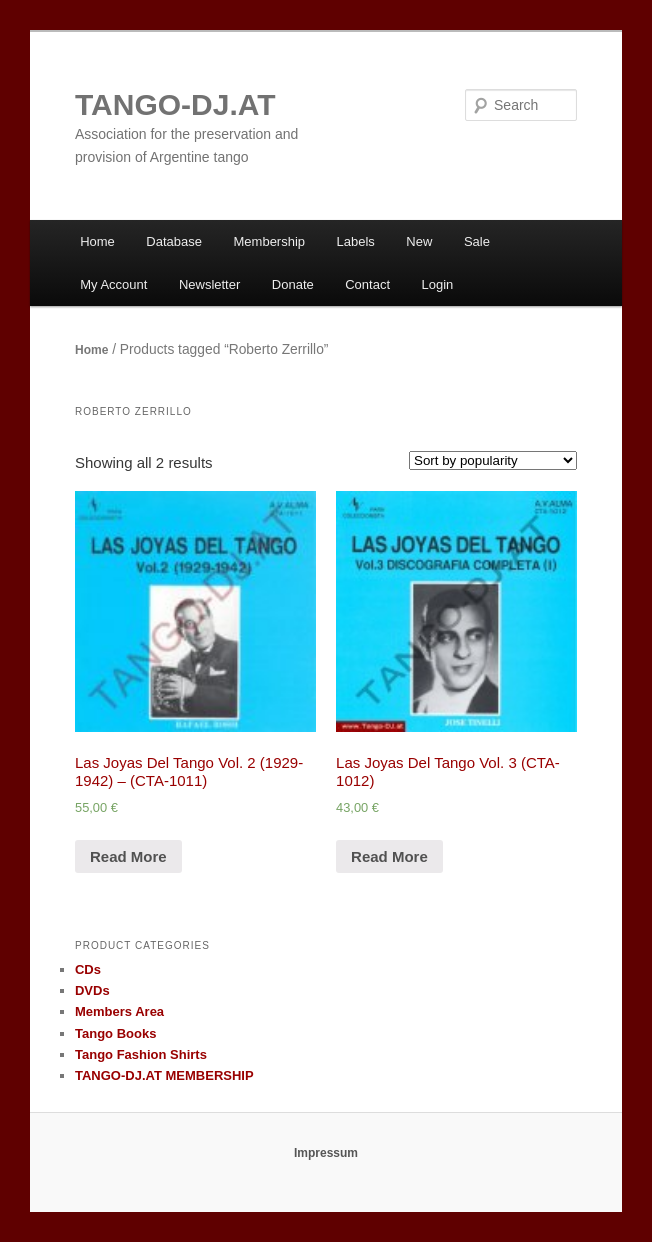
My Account (113, 284)
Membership (270, 241)
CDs (88, 969)
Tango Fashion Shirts (141, 1054)
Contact (367, 284)
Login (438, 284)
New (419, 241)
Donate (293, 284)
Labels (356, 241)
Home (97, 241)
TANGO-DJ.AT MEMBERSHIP (164, 1075)
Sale (477, 241)
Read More (128, 856)
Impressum (326, 1153)
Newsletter (209, 284)
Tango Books (115, 1033)
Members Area (119, 1011)
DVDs (92, 990)
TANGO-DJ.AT (175, 104)
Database (174, 241)
